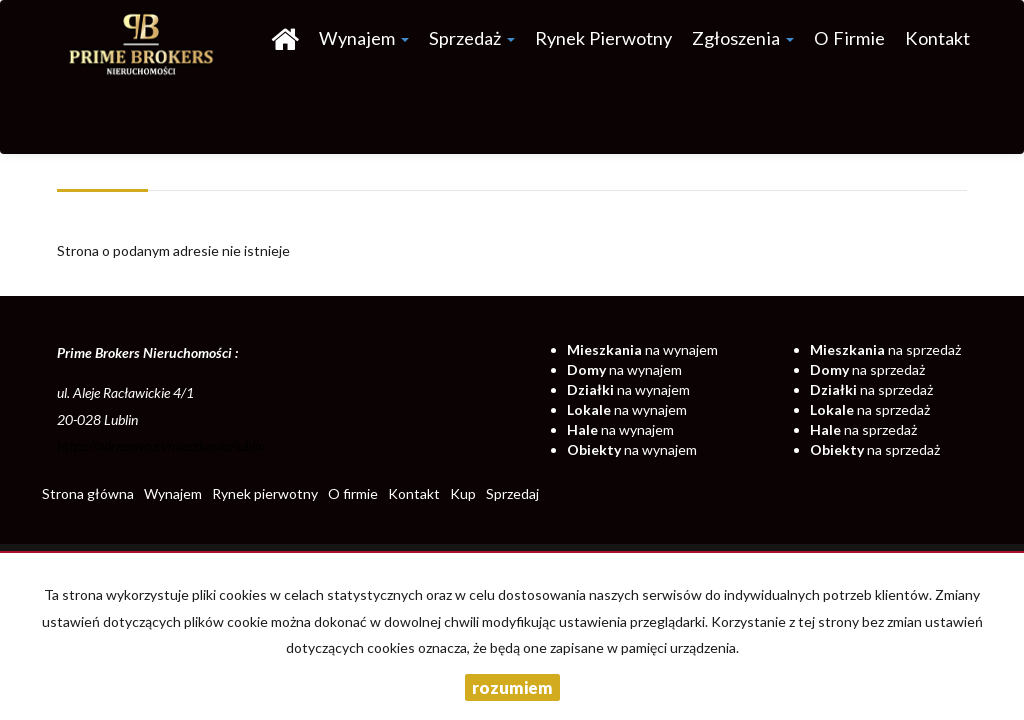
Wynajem (173, 493)
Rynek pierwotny (603, 38)
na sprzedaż (885, 349)
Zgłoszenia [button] (743, 38)
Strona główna (88, 493)
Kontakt (937, 38)
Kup (463, 493)
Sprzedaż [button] (472, 38)
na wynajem (642, 349)
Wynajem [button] (364, 38)
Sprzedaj (512, 493)
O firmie (849, 38)
